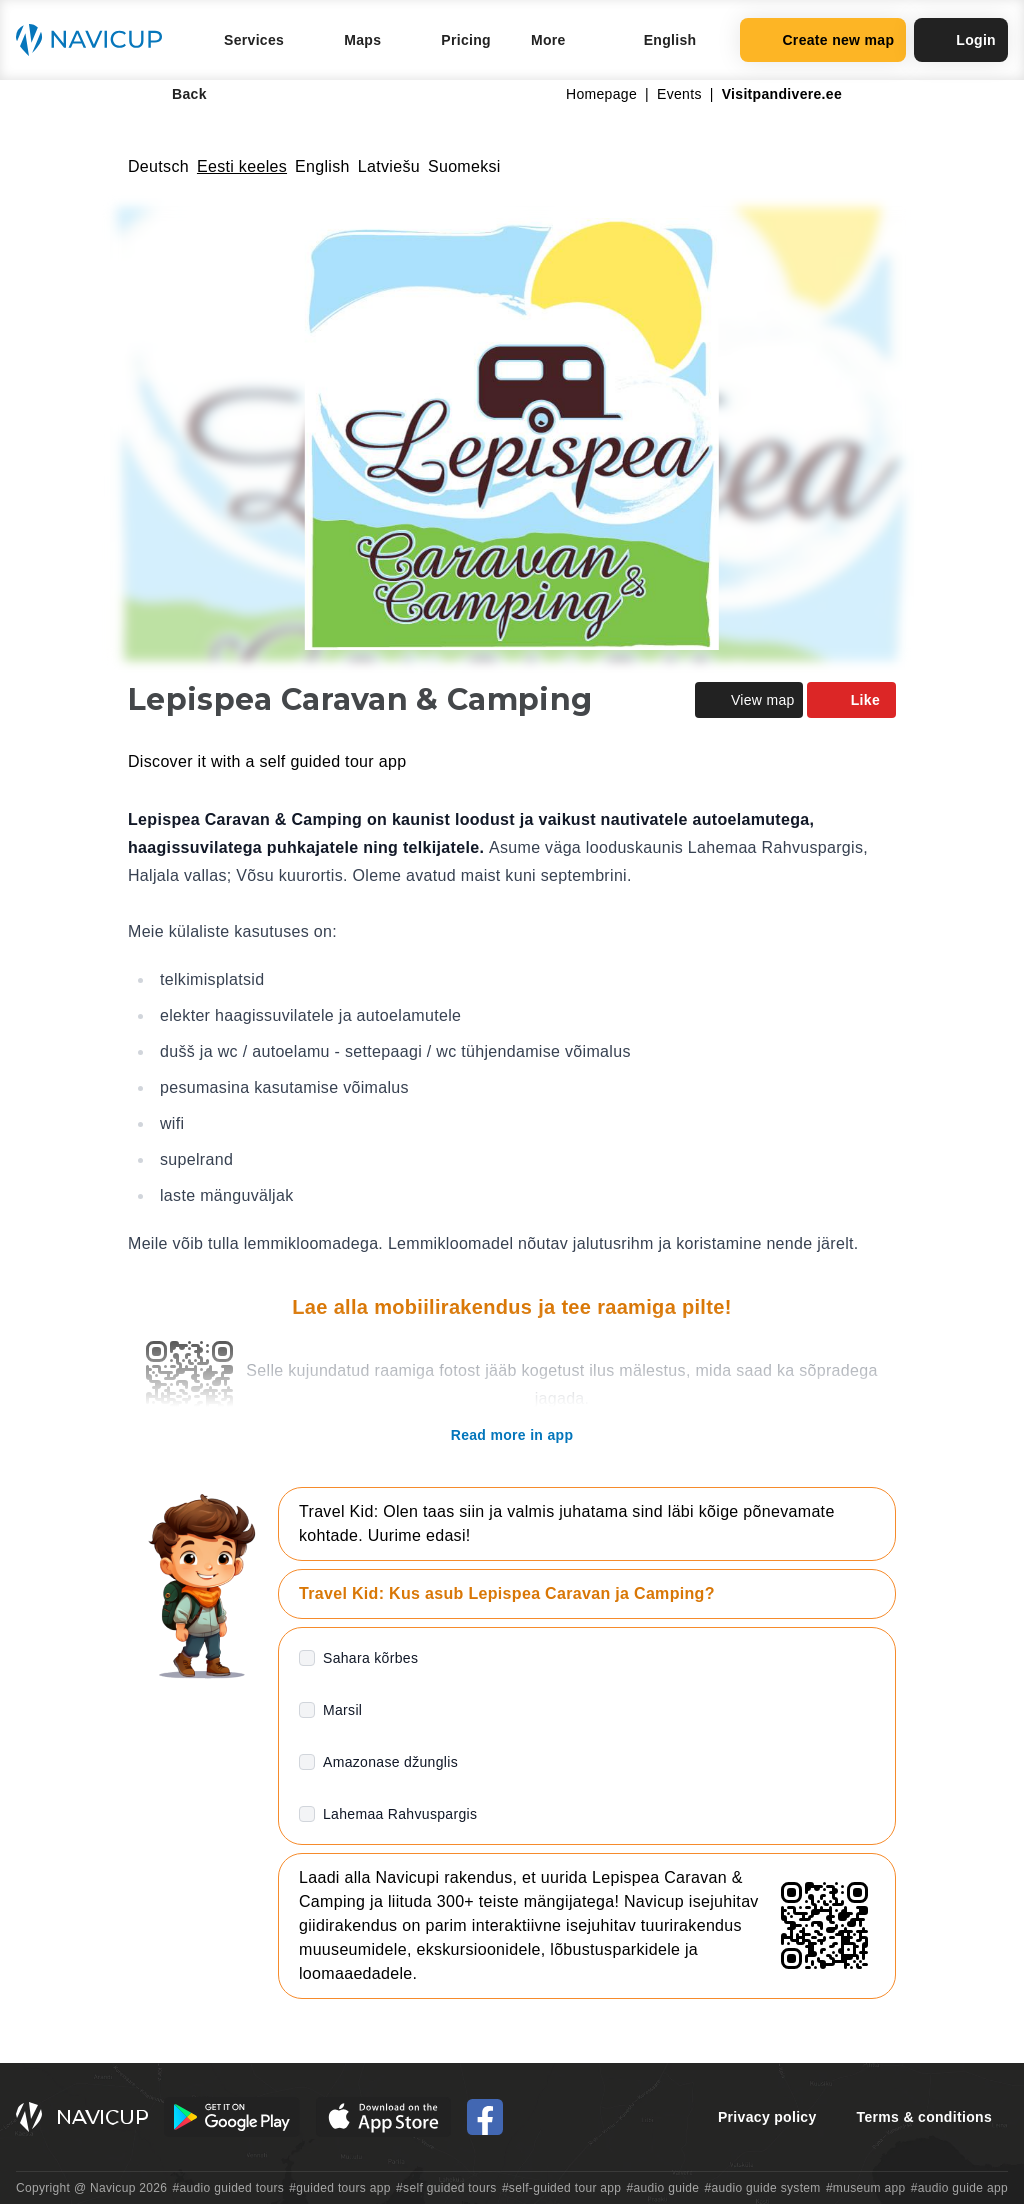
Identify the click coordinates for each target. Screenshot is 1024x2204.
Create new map (823, 40)
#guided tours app (340, 2188)
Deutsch (158, 166)
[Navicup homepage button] (96, 40)
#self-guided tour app (561, 2188)
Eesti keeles (242, 166)
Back (175, 94)
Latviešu (389, 166)
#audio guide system (762, 2188)
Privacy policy (767, 2117)
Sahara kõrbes (370, 1658)
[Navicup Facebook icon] (485, 2117)
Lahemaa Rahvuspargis (400, 1814)
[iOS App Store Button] (383, 2117)
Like (851, 700)
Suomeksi (464, 166)
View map (749, 700)
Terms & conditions (924, 2117)
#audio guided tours (229, 2188)
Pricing (466, 40)
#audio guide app (959, 2188)
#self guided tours (446, 2188)
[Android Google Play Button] (232, 2117)
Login (961, 40)
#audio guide (663, 2188)
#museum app (866, 2188)
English (322, 166)
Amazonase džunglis (390, 1762)
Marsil (342, 1710)
